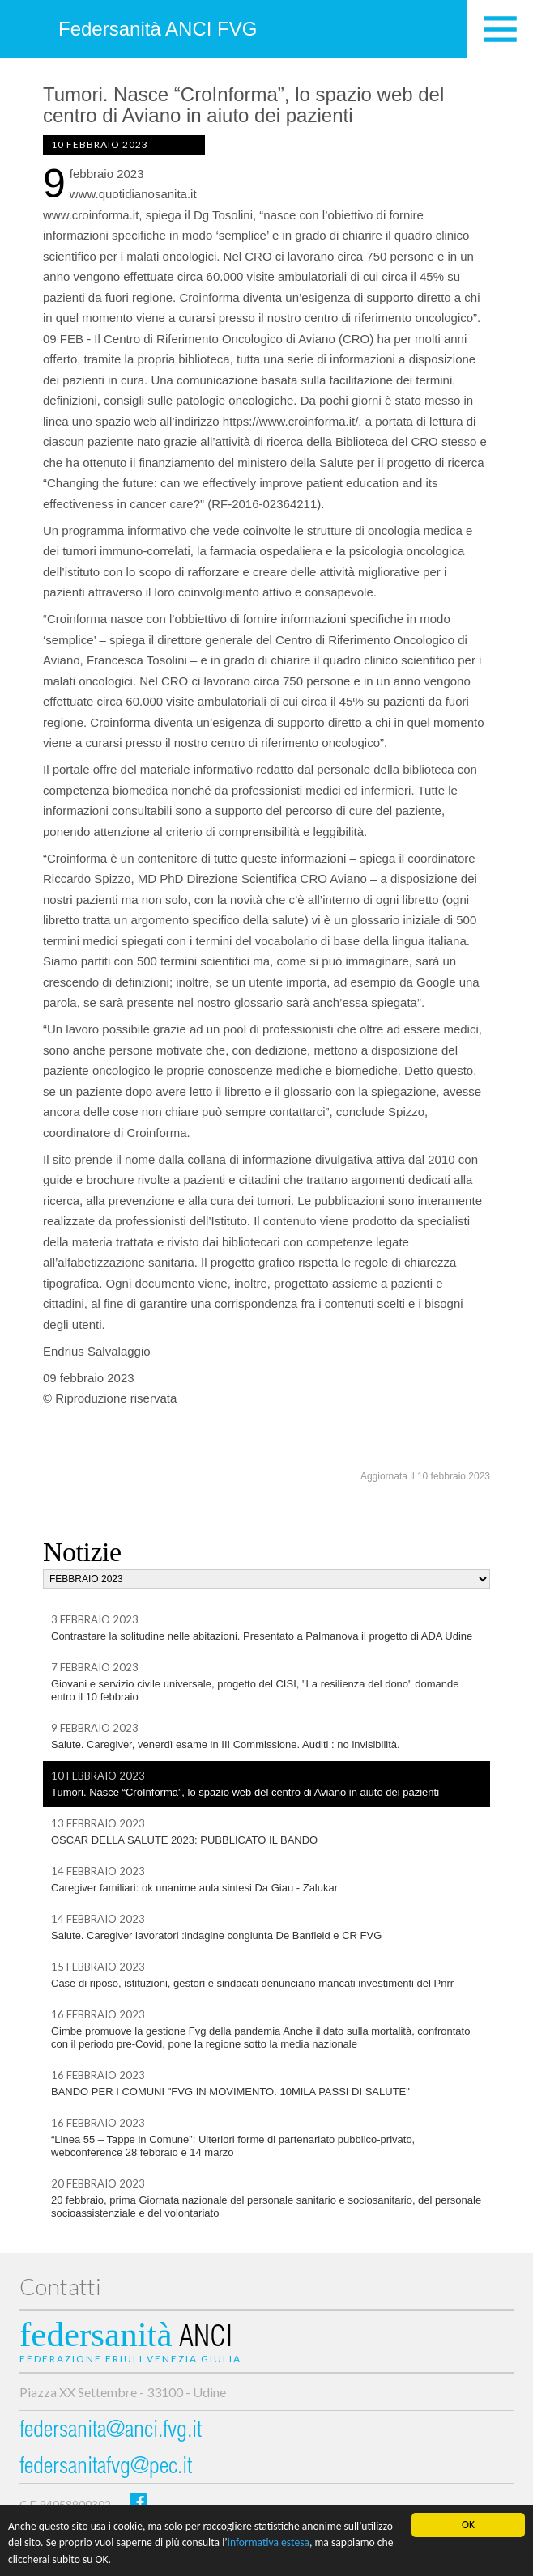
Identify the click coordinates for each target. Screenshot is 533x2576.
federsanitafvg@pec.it (105, 2468)
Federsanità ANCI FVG (157, 29)
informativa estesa (268, 2543)
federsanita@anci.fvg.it (110, 2431)
